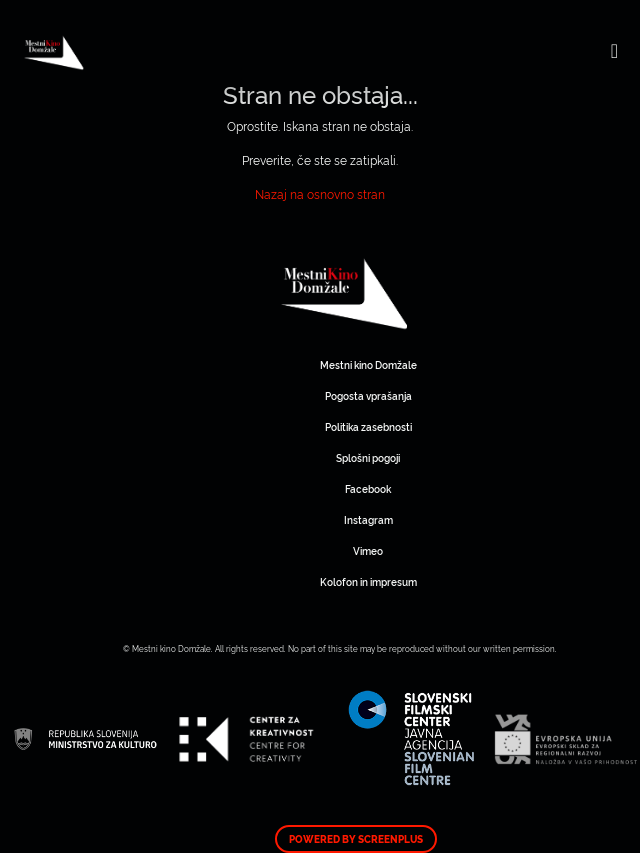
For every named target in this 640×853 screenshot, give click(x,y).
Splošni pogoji (368, 457)
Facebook (368, 488)
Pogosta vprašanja (368, 395)
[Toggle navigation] (614, 50)
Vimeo (368, 550)
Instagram (368, 519)
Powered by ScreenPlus (356, 839)
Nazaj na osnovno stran (320, 193)
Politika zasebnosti (368, 426)
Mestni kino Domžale (410, 294)
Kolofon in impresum (368, 581)
